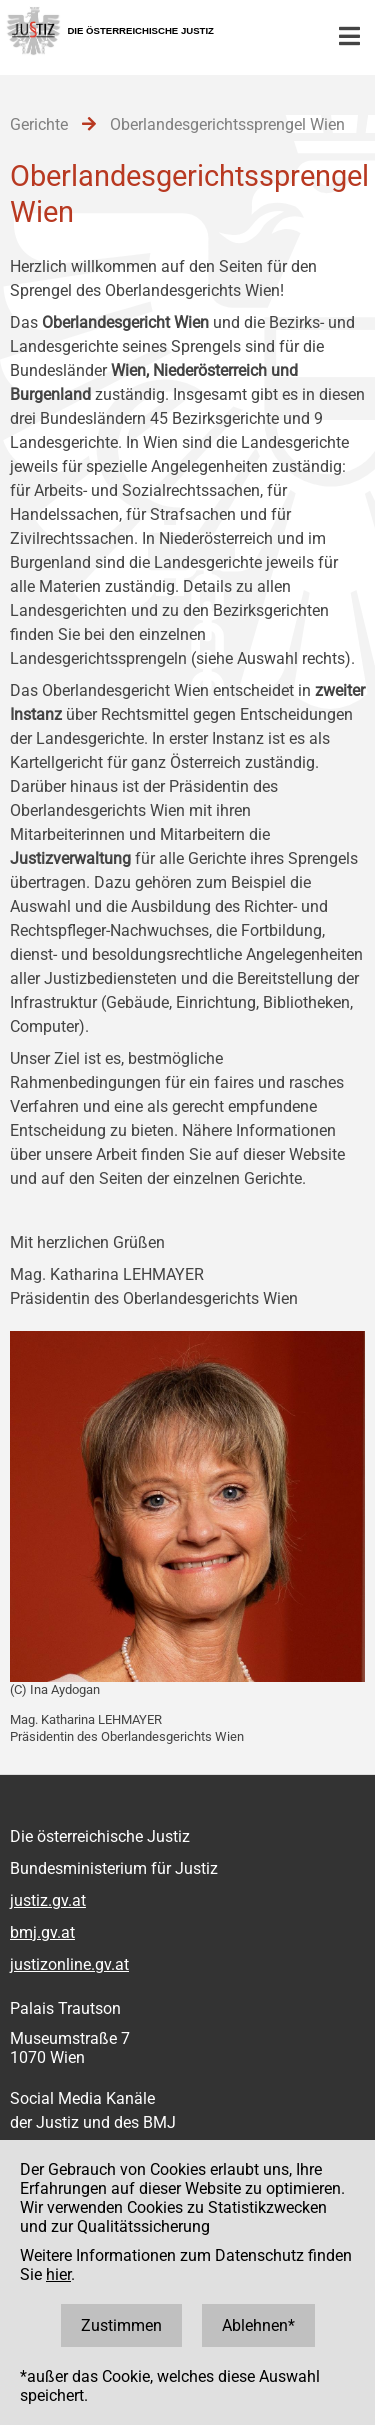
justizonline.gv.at (69, 1964)
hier (58, 2274)
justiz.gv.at (48, 1900)
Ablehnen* (258, 2325)
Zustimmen (121, 2325)
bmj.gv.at (42, 1932)
